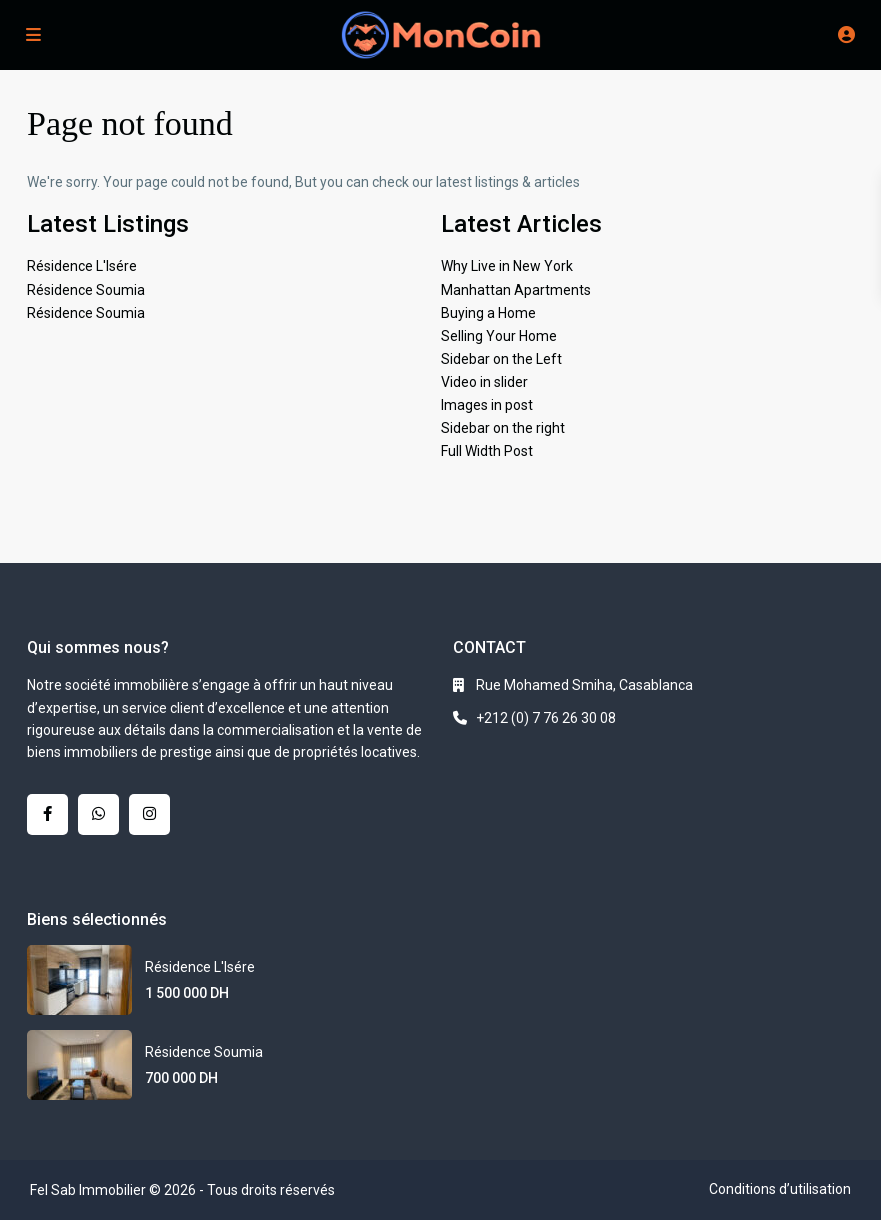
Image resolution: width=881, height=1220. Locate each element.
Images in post (487, 405)
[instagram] (149, 814)
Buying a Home (488, 313)
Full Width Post (487, 451)
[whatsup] (98, 814)
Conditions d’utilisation (780, 1189)
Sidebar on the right (503, 428)
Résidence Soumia (86, 290)
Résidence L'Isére (82, 266)
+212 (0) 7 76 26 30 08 (546, 718)
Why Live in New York (507, 266)
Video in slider (484, 382)
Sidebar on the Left (501, 359)
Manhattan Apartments (516, 290)
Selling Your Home (499, 336)
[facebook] (47, 814)
